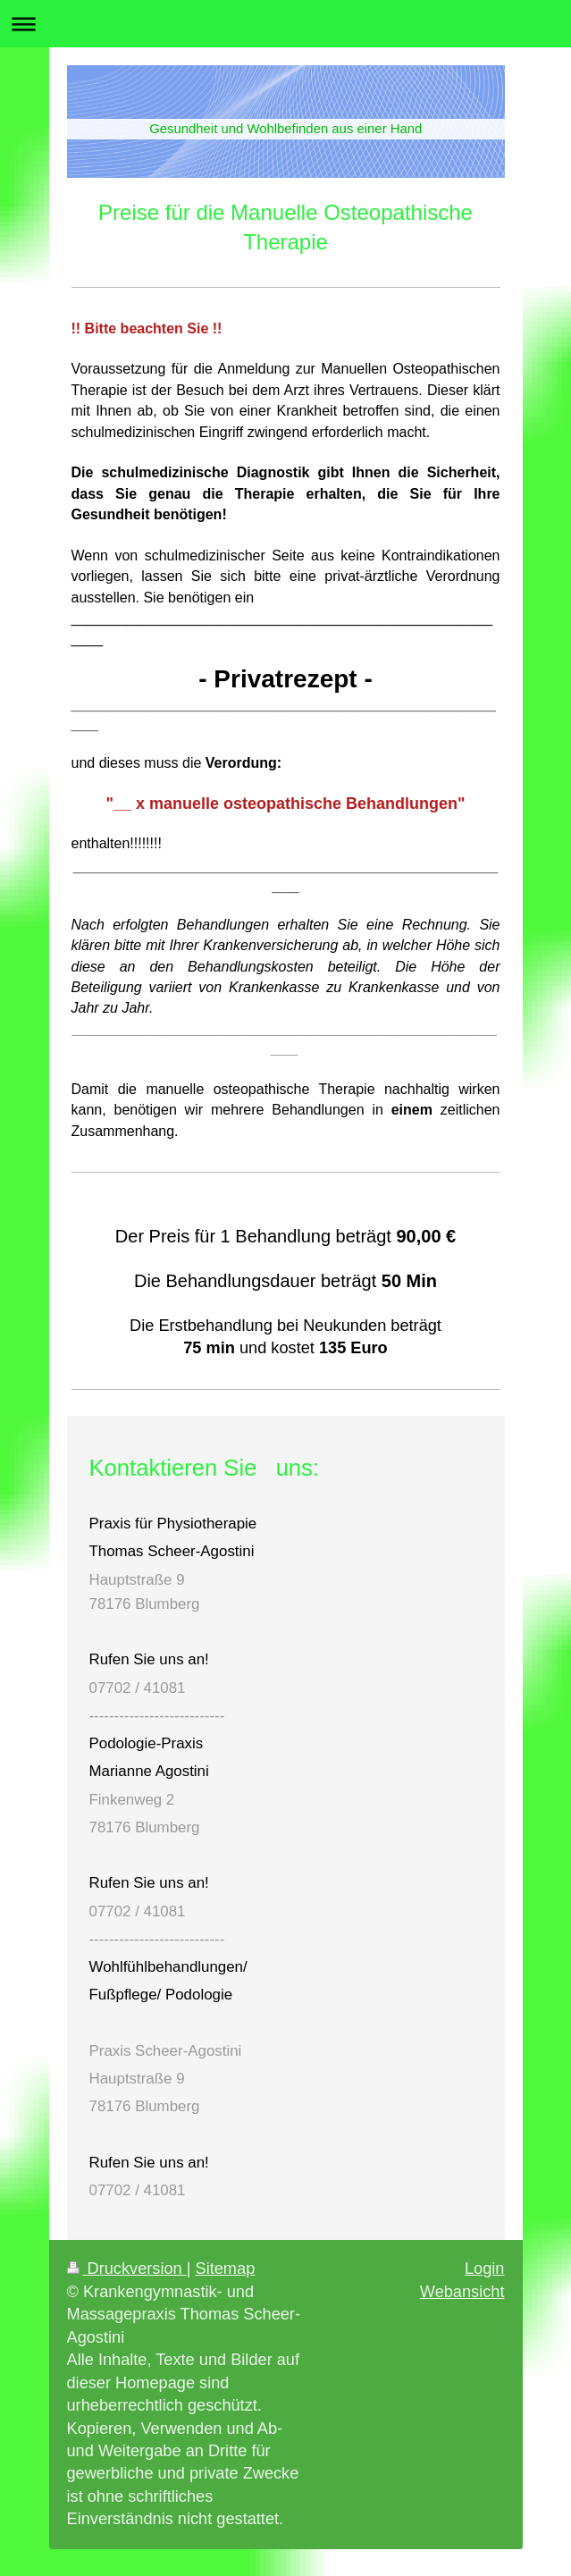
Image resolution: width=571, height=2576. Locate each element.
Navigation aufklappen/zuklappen (285, 23)
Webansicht (462, 2292)
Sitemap (226, 2268)
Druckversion (127, 2268)
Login (485, 2268)
